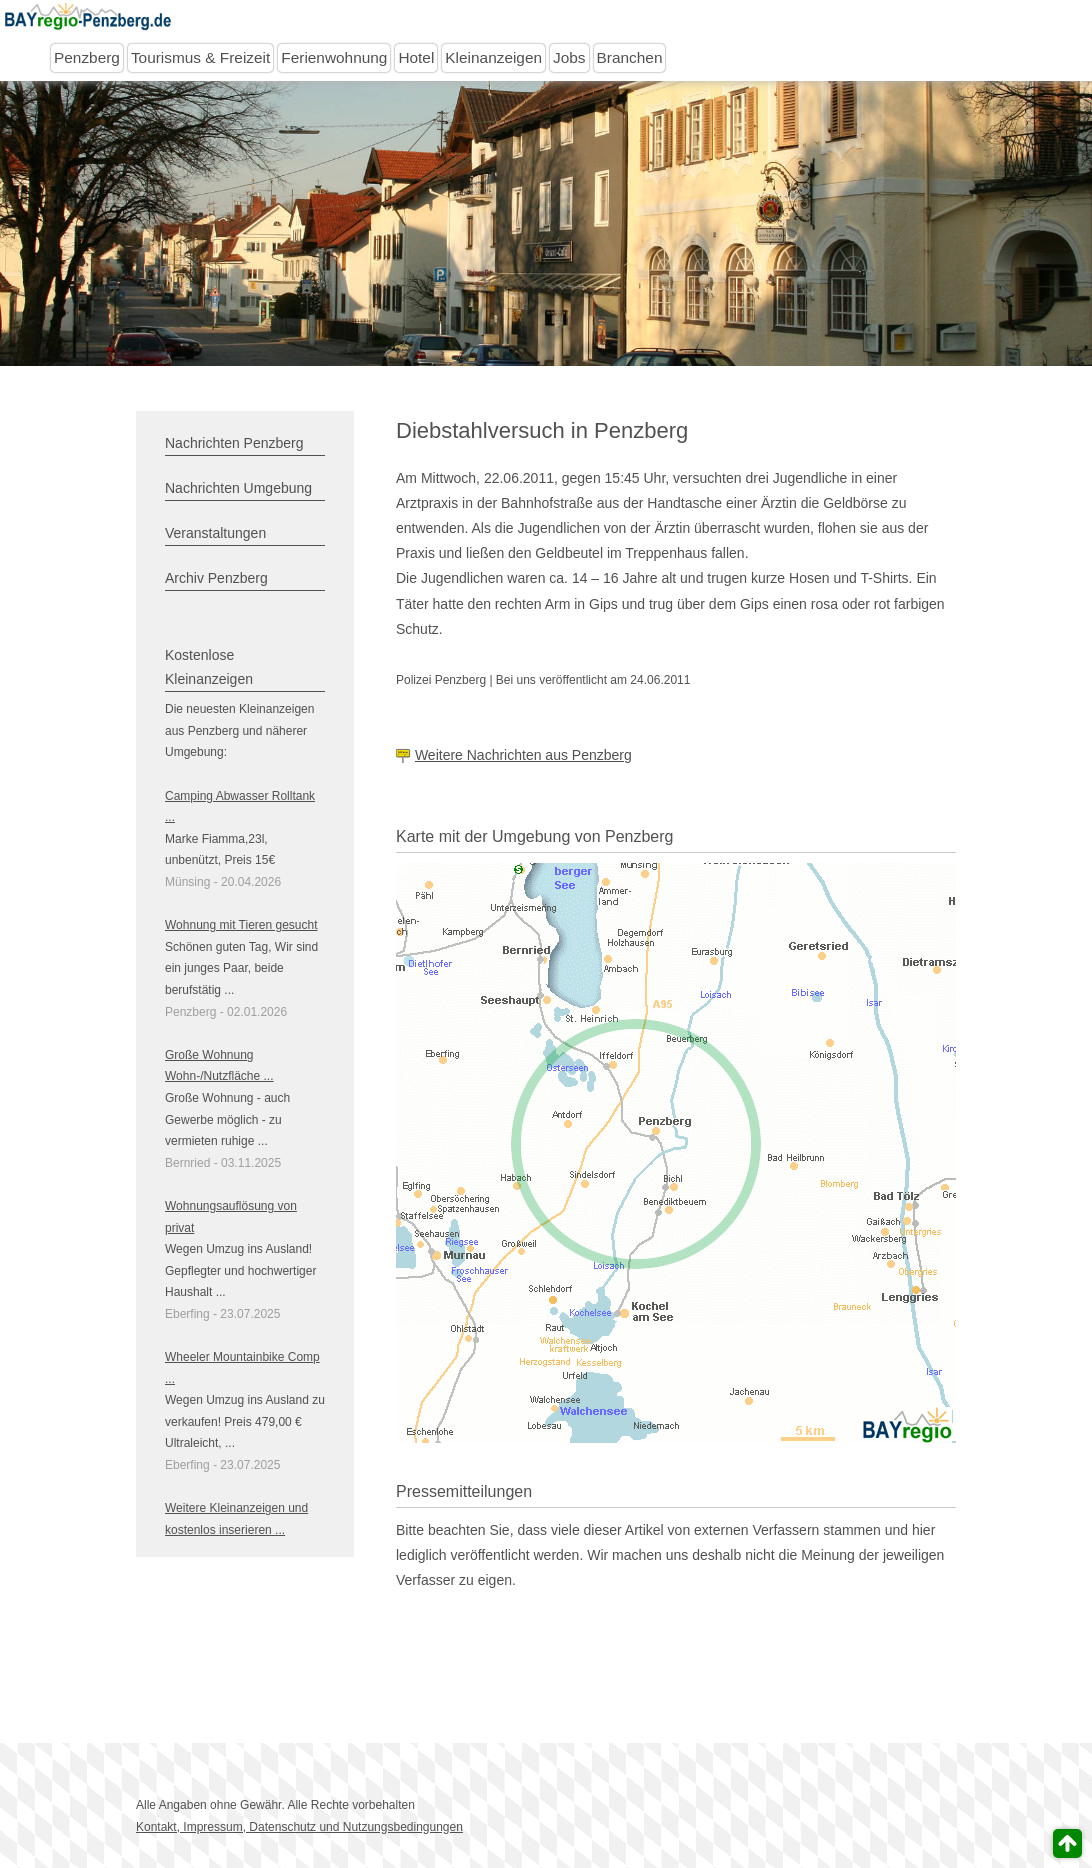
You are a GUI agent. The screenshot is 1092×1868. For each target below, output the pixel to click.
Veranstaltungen (215, 533)
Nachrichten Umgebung (238, 488)
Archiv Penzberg (216, 578)
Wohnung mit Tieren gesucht (241, 925)
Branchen (630, 57)
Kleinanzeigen (493, 57)
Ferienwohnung (334, 57)
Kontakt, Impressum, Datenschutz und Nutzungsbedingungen (299, 1827)
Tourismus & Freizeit (200, 57)
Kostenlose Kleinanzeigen (209, 667)
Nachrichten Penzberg (234, 443)
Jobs (569, 57)
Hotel (416, 57)
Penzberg (87, 57)
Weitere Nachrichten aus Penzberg (523, 755)
